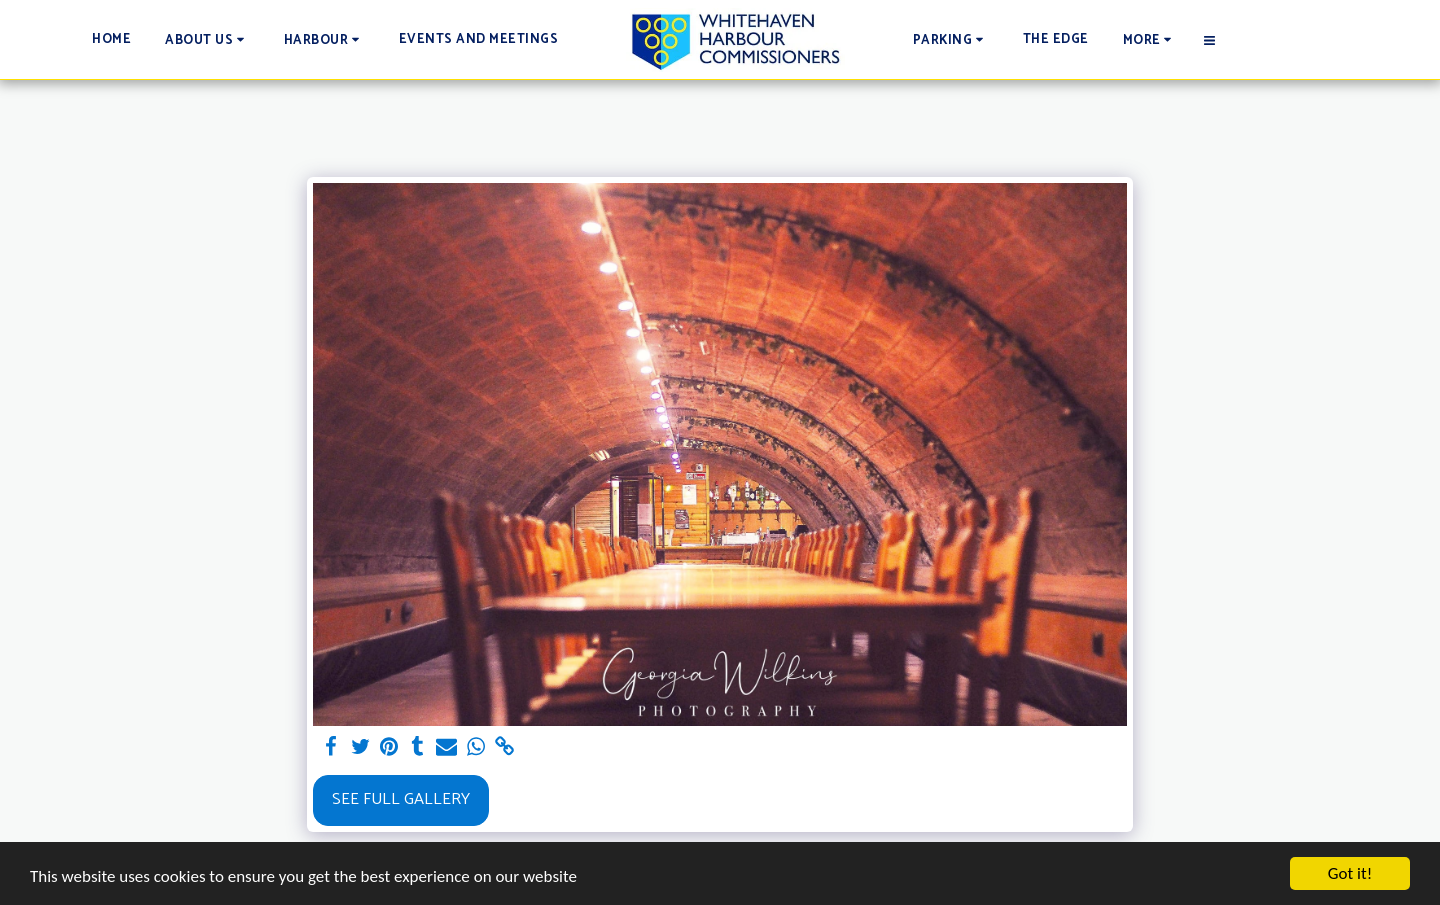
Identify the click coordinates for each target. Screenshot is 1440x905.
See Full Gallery (401, 799)
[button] (207, 39)
